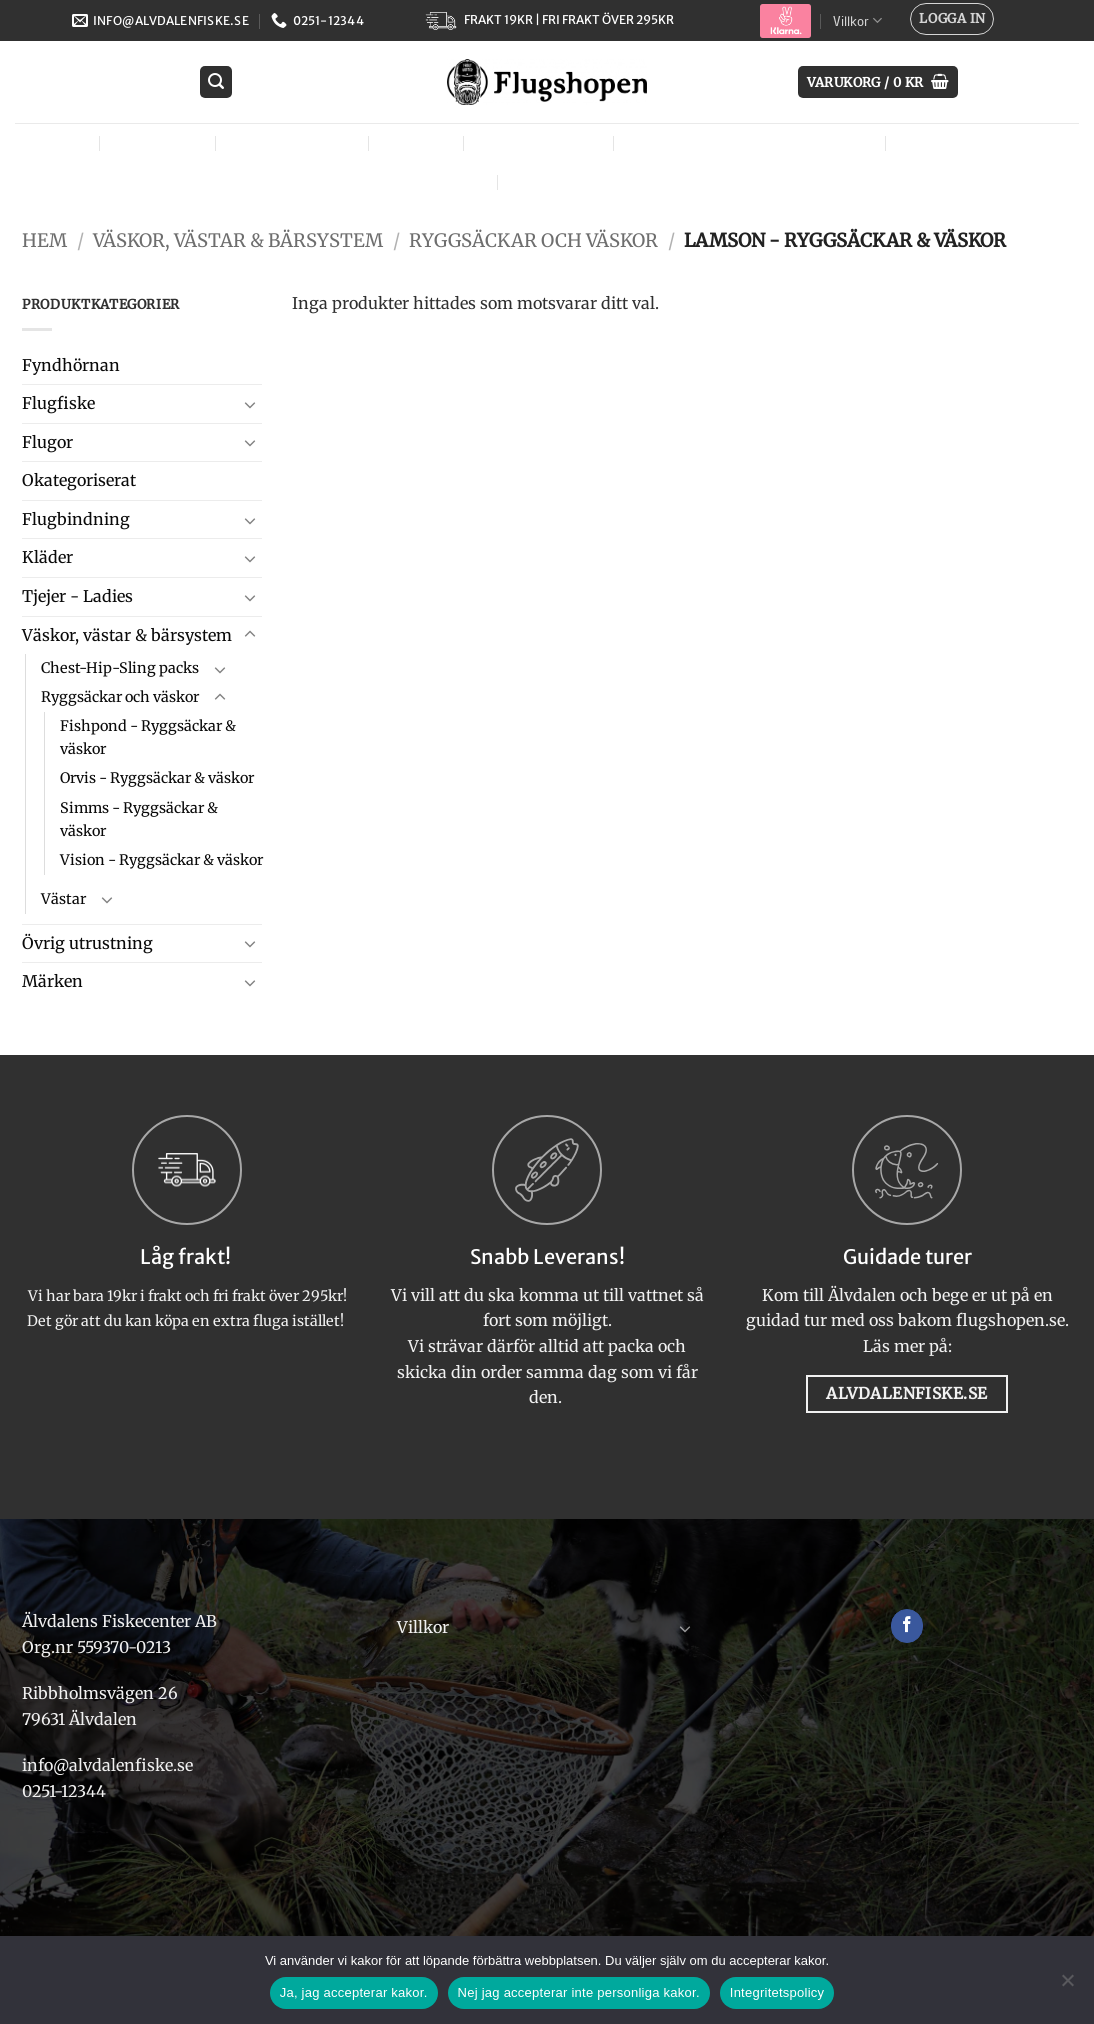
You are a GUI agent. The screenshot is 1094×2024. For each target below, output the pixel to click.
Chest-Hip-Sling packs (120, 668)
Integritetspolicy (777, 1992)
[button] (952, 19)
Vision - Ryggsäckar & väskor (161, 860)
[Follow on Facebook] (907, 1626)
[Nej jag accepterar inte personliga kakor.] (1067, 1986)
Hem (44, 240)
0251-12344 (66, 1791)
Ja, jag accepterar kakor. (354, 1992)
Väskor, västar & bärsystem (754, 142)
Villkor (857, 20)
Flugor (55, 142)
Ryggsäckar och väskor (533, 240)
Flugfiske (161, 142)
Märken (552, 181)
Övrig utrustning (983, 142)
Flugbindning (296, 142)
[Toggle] (250, 404)
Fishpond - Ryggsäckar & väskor (148, 737)
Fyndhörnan (71, 365)
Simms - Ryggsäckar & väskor (139, 819)
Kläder (420, 142)
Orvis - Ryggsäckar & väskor (157, 778)
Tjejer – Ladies (542, 142)
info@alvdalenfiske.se (107, 1765)
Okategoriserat (79, 480)
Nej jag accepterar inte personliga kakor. (579, 1992)
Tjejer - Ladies (77, 596)
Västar (63, 899)
